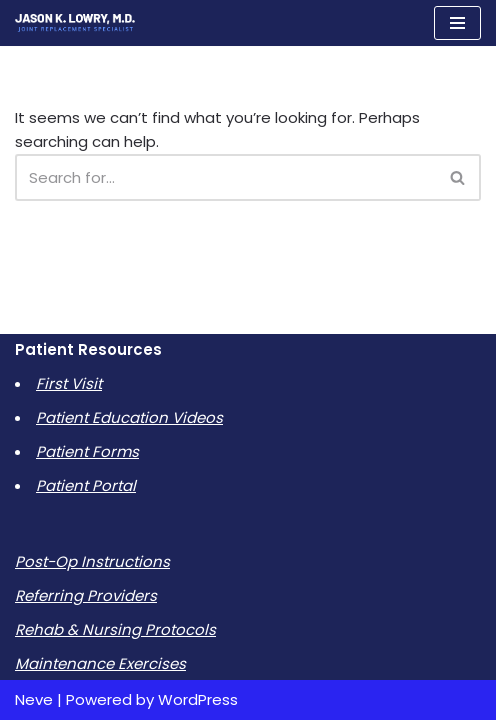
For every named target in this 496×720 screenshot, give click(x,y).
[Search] (225, 177)
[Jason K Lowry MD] (75, 23)
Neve (34, 699)
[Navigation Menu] (457, 23)
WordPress (198, 699)
